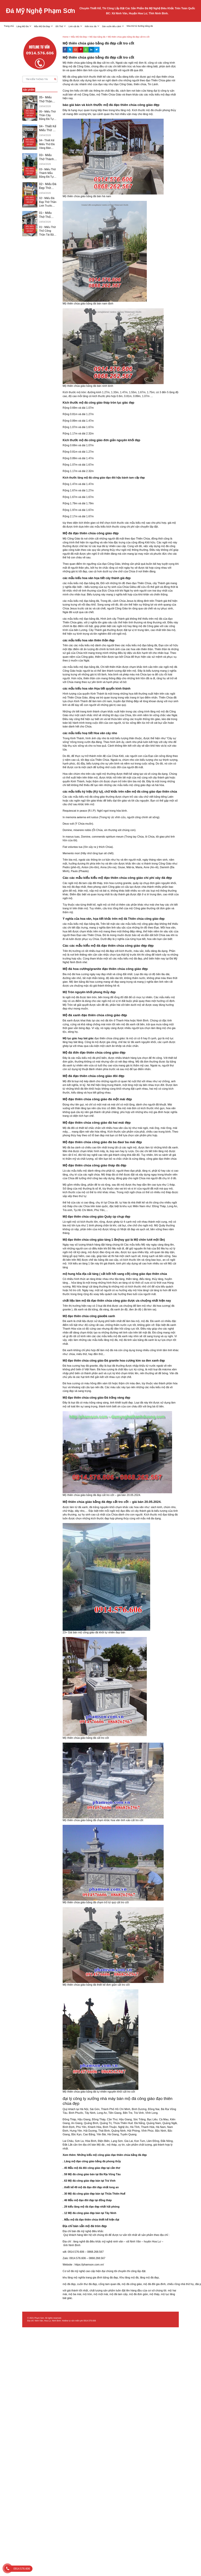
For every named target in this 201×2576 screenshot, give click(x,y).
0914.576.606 (89, 2321)
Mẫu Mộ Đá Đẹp (42, 26)
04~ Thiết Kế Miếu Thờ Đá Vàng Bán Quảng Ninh (48, 128)
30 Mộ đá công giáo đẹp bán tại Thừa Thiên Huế (94, 2193)
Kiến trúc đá (90, 26)
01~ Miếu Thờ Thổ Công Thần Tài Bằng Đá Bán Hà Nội (47, 215)
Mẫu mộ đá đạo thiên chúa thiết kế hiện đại (91, 2219)
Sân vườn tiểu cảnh (111, 26)
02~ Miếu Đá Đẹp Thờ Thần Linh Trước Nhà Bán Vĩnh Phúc (47, 186)
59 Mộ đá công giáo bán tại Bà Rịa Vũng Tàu (92, 2174)
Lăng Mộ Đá (22, 26)
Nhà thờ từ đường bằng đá (140, 26)
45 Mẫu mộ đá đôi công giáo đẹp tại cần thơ (92, 2167)
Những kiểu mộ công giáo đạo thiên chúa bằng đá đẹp (112, 2155)
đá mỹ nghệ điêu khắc (90, 2231)
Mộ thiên (68, 62)
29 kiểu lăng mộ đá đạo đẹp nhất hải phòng (92, 2206)
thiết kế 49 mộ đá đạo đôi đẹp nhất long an (91, 2187)
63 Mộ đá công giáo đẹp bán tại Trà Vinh (89, 2180)
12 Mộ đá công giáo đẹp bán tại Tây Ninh (90, 2213)
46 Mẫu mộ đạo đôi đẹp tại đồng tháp (88, 2200)
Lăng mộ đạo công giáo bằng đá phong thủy (92, 2161)
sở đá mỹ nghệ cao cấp (81, 2271)
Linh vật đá (74, 26)
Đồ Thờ (59, 26)
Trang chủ (9, 26)
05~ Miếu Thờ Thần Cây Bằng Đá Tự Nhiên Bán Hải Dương (48, 99)
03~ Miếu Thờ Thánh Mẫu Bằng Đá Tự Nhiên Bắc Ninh (47, 157)
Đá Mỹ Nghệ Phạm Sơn (40, 10)
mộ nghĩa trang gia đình (88, 2277)
